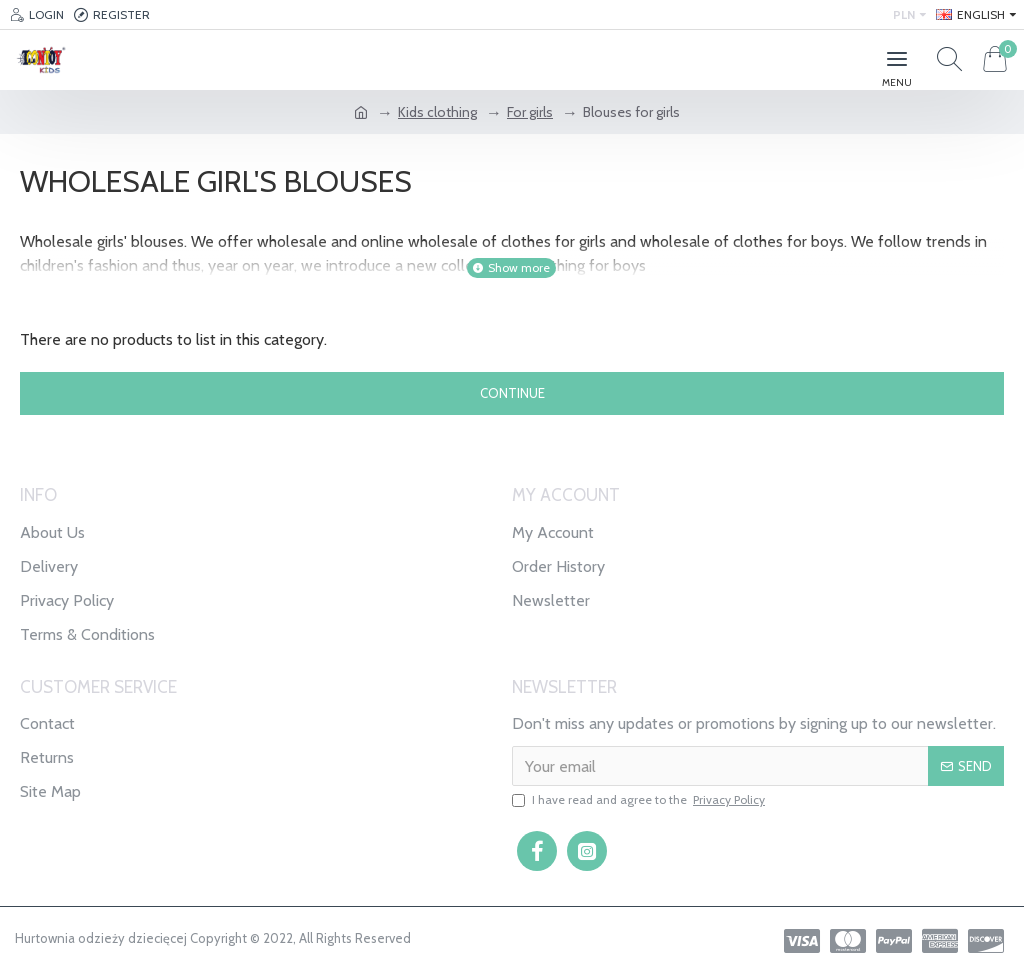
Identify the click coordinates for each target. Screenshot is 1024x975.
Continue (512, 393)
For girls (530, 112)
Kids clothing (437, 112)
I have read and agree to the (640, 800)
